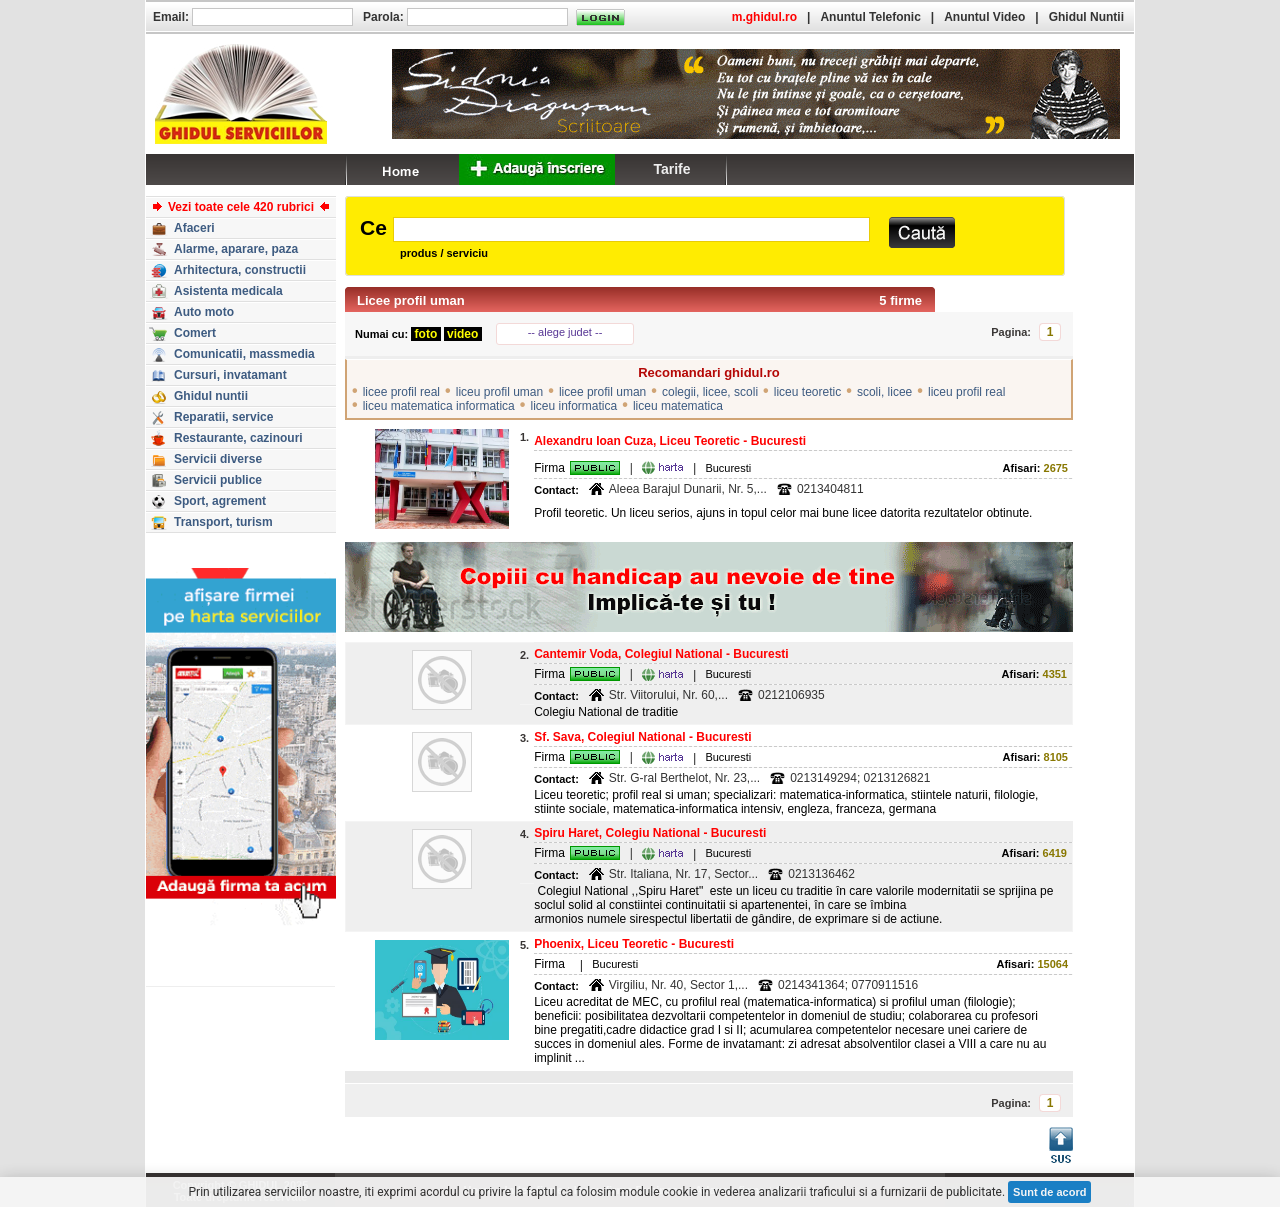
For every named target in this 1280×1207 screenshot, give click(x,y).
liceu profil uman (499, 392)
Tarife (671, 169)
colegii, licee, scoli (710, 392)
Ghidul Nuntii (1086, 17)
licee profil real (401, 392)
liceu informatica (573, 406)
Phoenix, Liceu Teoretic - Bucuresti (634, 944)
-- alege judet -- (565, 332)
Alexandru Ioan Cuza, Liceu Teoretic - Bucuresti (670, 441)
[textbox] (631, 229)
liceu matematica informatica (439, 406)
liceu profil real (966, 392)
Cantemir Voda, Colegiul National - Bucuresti (661, 654)
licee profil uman (602, 392)
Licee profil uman (411, 300)
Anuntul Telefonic (870, 17)
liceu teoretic (807, 392)
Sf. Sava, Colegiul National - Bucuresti (642, 737)
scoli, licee (884, 392)
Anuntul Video (984, 17)
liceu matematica (678, 406)
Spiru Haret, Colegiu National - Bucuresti (650, 833)
